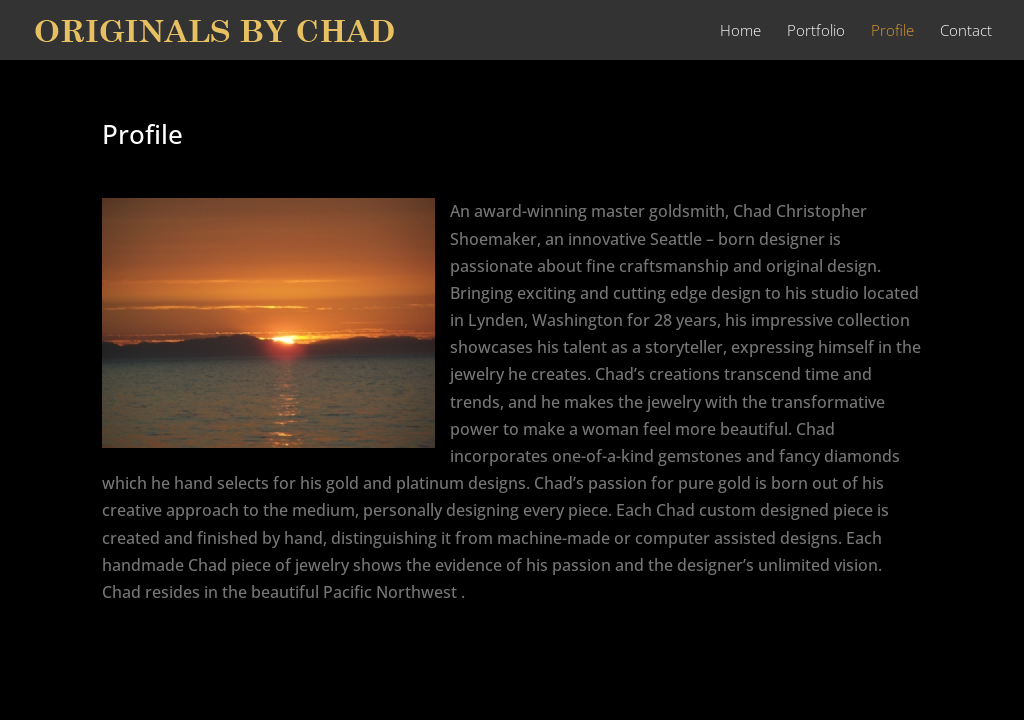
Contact (966, 31)
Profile (892, 31)
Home (740, 31)
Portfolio (816, 31)
